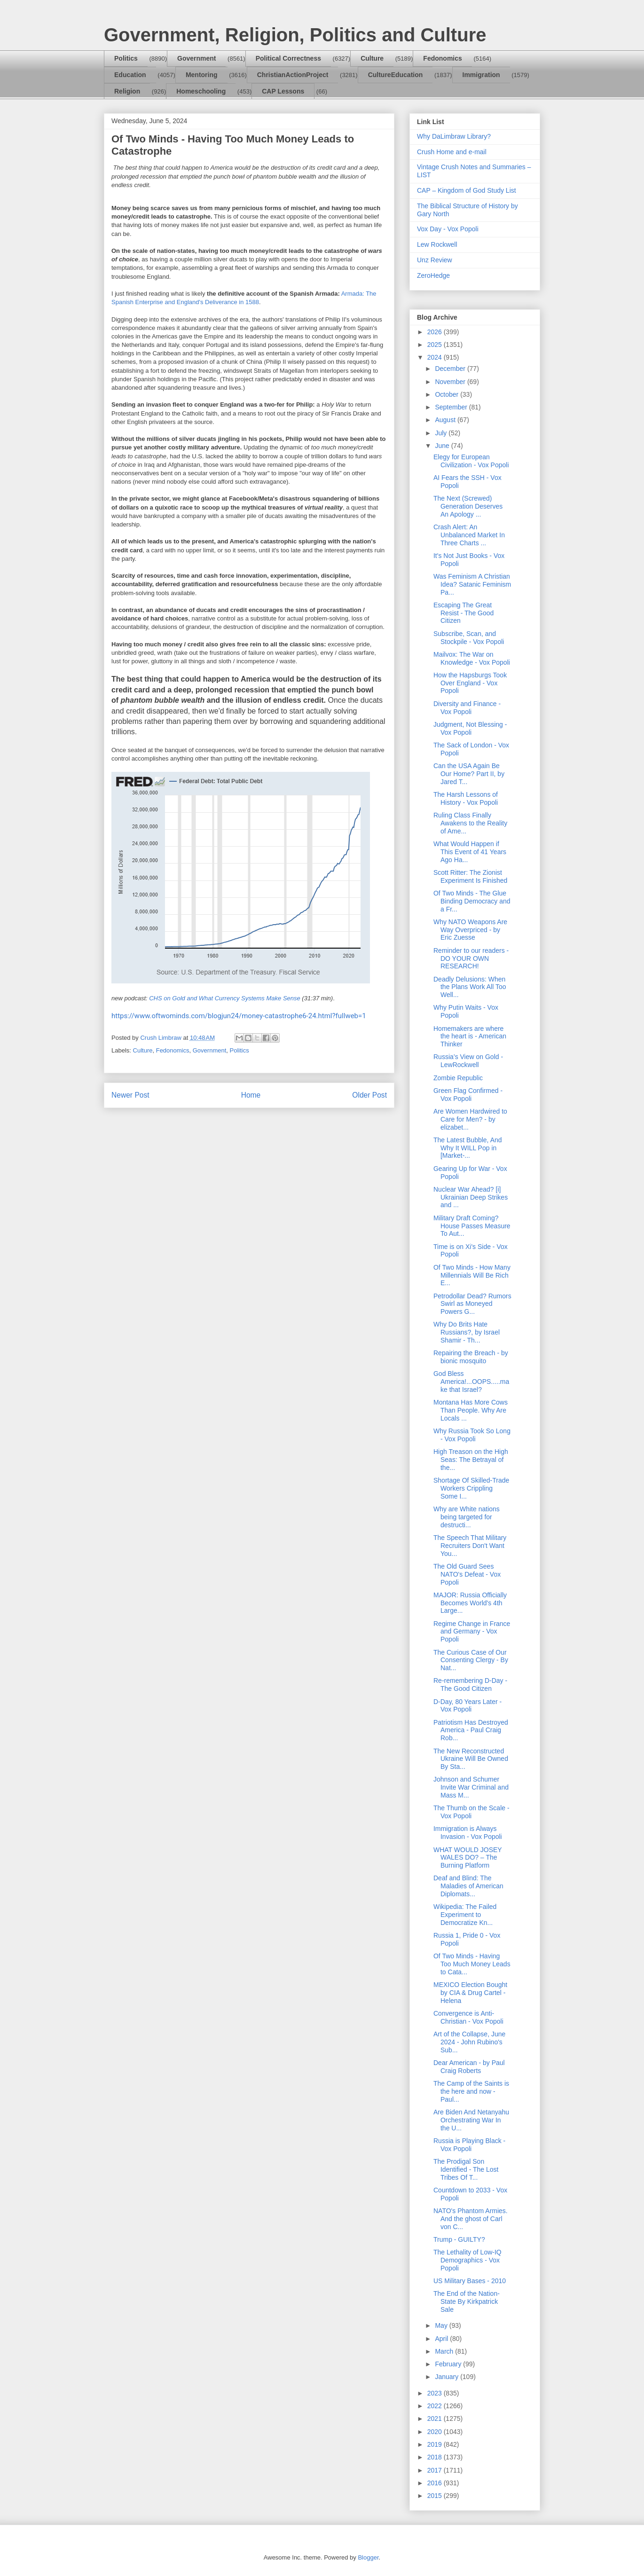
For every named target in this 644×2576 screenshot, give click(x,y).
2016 (435, 2483)
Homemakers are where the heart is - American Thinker (469, 1036)
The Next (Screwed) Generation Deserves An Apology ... (468, 506)
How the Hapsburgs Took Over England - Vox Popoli (470, 683)
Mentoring (202, 75)
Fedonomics (442, 58)
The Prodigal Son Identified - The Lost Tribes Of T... (465, 2169)
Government (196, 58)
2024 (435, 357)
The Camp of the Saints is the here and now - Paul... (471, 2091)
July (441, 433)
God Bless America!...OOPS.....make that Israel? (471, 1381)
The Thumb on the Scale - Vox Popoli (471, 1812)
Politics (126, 58)
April (442, 2338)
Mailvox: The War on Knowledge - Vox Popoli (471, 658)
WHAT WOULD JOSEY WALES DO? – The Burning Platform (467, 1857)
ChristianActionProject (293, 75)
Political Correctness (288, 58)
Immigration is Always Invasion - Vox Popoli (467, 1832)
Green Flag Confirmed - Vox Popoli (468, 1094)
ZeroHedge (433, 275)
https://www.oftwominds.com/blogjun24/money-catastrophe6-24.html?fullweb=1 (238, 1016)
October (447, 394)
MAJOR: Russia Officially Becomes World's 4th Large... (470, 1603)
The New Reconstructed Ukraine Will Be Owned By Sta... (470, 1759)
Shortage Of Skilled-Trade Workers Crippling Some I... (471, 1488)
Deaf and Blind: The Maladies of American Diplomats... (468, 1886)
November (451, 381)
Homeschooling (201, 91)
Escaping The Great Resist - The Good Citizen (463, 613)
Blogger (368, 2557)
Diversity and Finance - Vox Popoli (467, 707)
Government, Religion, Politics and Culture (295, 34)
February (449, 2364)
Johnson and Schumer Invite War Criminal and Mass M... (471, 1787)
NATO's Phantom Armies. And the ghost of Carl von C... (470, 2218)
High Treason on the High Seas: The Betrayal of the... (470, 1459)
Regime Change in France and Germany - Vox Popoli (471, 1631)
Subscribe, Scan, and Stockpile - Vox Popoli (468, 637)
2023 (435, 2393)
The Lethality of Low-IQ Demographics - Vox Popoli (467, 2260)
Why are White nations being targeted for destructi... (466, 1517)
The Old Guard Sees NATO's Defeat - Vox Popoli (467, 1574)
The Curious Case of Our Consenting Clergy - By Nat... (470, 1660)
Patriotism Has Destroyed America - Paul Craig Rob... (470, 1730)
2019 (435, 2444)
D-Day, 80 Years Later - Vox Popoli (467, 1705)
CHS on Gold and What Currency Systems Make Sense (224, 998)
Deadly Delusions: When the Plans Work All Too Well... (469, 987)
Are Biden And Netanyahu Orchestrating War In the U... (471, 2120)
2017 (435, 2470)
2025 (435, 344)
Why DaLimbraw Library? (454, 136)
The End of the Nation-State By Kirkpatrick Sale (466, 2301)
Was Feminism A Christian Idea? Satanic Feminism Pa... (472, 584)
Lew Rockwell (437, 244)
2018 (435, 2457)
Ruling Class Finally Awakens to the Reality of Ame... (470, 823)
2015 (435, 2495)
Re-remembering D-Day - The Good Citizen (470, 1684)
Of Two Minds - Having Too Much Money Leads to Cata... (471, 1964)
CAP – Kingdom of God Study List (466, 190)
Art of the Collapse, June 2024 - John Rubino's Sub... (469, 2042)
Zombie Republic (458, 1078)
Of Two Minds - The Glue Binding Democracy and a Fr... (471, 901)
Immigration (481, 75)
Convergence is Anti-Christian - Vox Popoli (468, 2017)
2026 (435, 332)
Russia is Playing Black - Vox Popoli (469, 2144)
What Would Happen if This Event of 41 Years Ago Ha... (469, 852)
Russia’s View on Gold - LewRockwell (468, 1060)
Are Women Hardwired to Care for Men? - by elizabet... (470, 1119)
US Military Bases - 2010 (469, 2281)
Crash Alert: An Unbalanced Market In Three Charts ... (469, 535)
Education (130, 75)
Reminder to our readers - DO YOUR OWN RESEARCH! (471, 958)
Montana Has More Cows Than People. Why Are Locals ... (470, 1410)
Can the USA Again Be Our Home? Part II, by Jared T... (468, 773)
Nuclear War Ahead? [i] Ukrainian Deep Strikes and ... (470, 1197)
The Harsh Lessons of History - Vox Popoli (465, 798)
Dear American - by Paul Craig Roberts (469, 2066)
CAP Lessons (283, 91)
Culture (372, 58)
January (447, 2376)
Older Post (369, 1095)
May (442, 2325)
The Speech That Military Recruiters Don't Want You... (469, 1545)
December (451, 368)
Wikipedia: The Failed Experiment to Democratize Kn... (464, 1914)
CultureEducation (395, 75)
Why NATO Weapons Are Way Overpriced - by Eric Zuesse (470, 930)
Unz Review (434, 260)
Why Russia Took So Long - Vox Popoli (471, 1435)
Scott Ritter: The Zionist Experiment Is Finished (470, 876)
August (446, 420)
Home (251, 1095)
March (445, 2351)
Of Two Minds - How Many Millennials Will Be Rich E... (471, 1275)
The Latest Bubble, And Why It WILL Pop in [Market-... (467, 1148)
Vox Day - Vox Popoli (448, 229)
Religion (127, 91)
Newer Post (130, 1095)
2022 (435, 2406)
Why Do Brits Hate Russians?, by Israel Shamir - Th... (466, 1332)
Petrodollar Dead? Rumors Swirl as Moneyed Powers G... (472, 1304)
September (452, 407)
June (443, 445)
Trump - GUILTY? (459, 2239)
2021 (435, 2418)
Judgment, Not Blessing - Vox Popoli (470, 728)
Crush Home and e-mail (452, 152)
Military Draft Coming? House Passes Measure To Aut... (471, 1226)
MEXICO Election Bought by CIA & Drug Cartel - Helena (470, 1992)
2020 (435, 2431)
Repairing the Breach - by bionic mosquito (470, 1357)
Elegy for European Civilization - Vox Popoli (471, 461)
